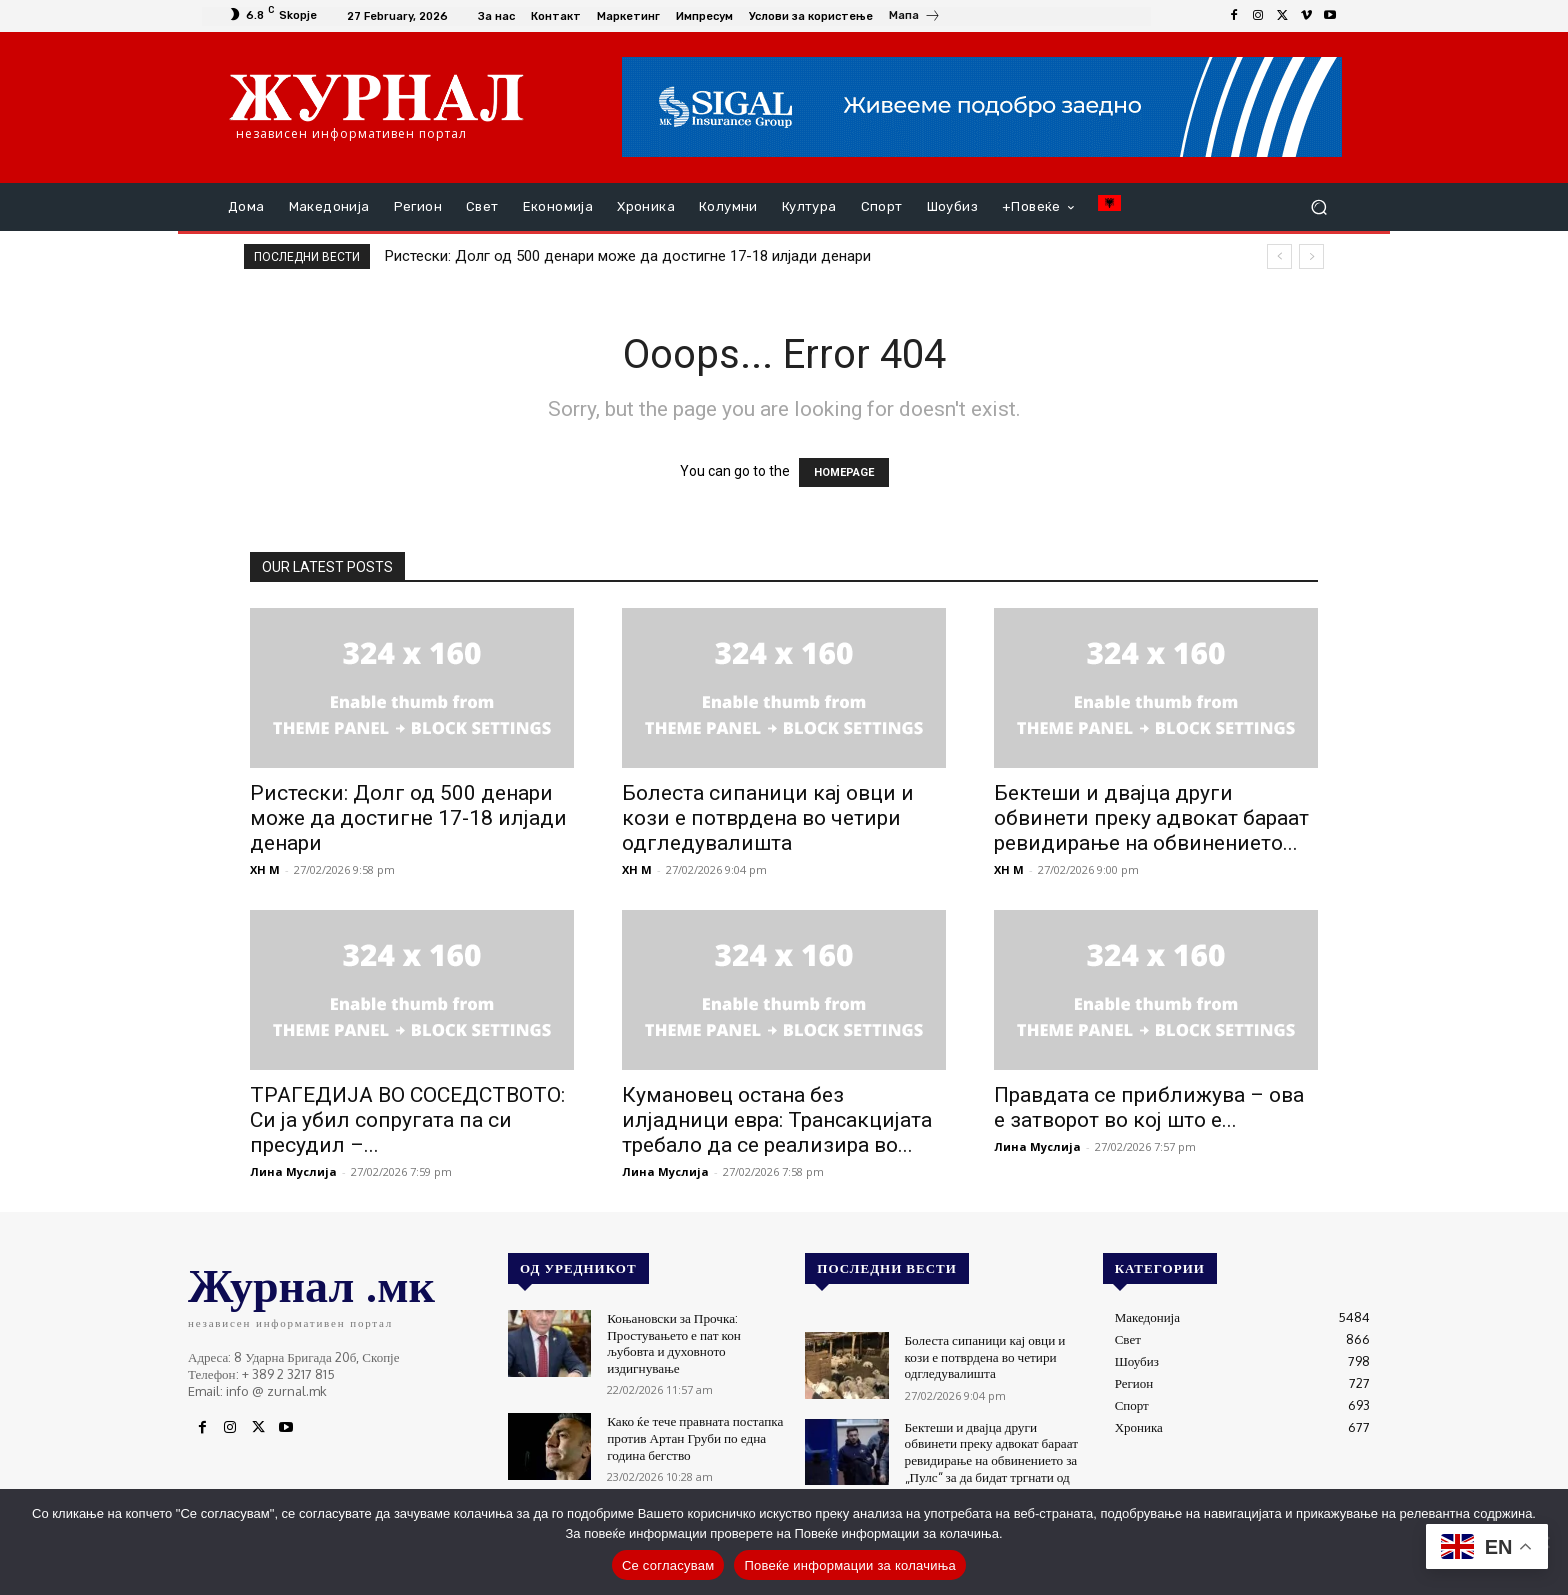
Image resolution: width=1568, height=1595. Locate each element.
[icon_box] (915, 18)
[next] (1311, 256)
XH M (265, 869)
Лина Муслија (293, 1171)
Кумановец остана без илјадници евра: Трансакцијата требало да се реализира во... (777, 1120)
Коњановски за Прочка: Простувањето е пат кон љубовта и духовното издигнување (672, 1340)
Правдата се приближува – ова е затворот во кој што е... (1149, 1107)
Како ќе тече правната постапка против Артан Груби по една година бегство (693, 1431)
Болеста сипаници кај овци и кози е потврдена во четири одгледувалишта (768, 818)
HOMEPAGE (844, 472)
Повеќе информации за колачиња (850, 1565)
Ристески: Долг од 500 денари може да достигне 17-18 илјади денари (628, 256)
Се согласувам (668, 1565)
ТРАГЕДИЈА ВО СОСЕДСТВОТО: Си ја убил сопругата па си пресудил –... (407, 1120)
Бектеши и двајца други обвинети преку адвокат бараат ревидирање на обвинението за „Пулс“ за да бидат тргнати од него (990, 1457)
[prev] (1279, 256)
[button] (1318, 207)
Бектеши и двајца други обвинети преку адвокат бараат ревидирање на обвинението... (1151, 818)
